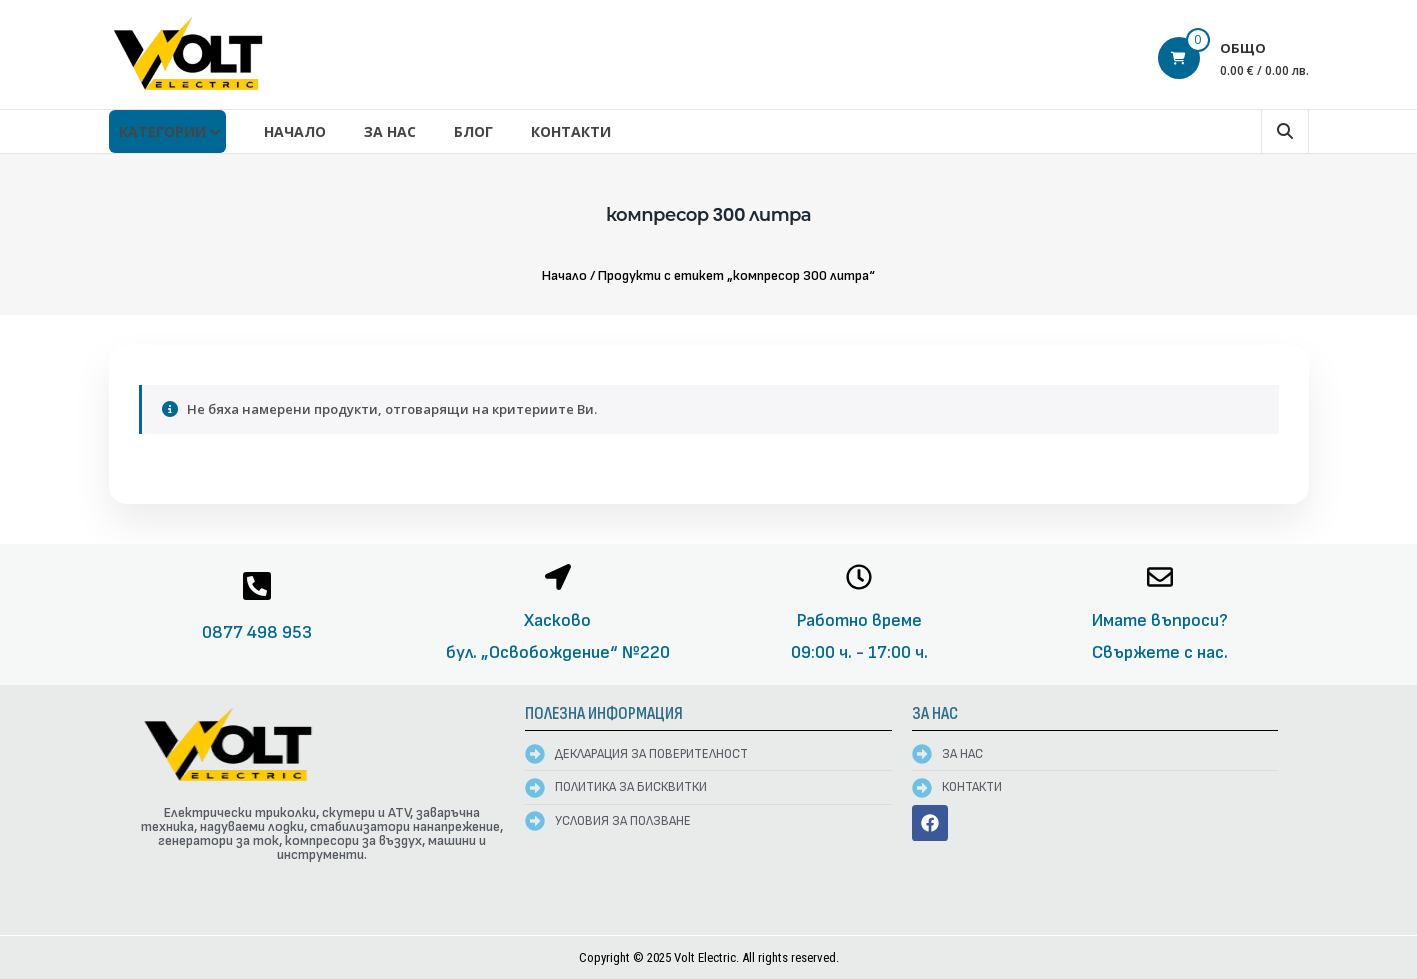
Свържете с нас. (1160, 652)
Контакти (571, 131)
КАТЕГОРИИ (162, 131)
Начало (295, 131)
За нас (390, 131)
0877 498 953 (257, 632)
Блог (473, 131)
